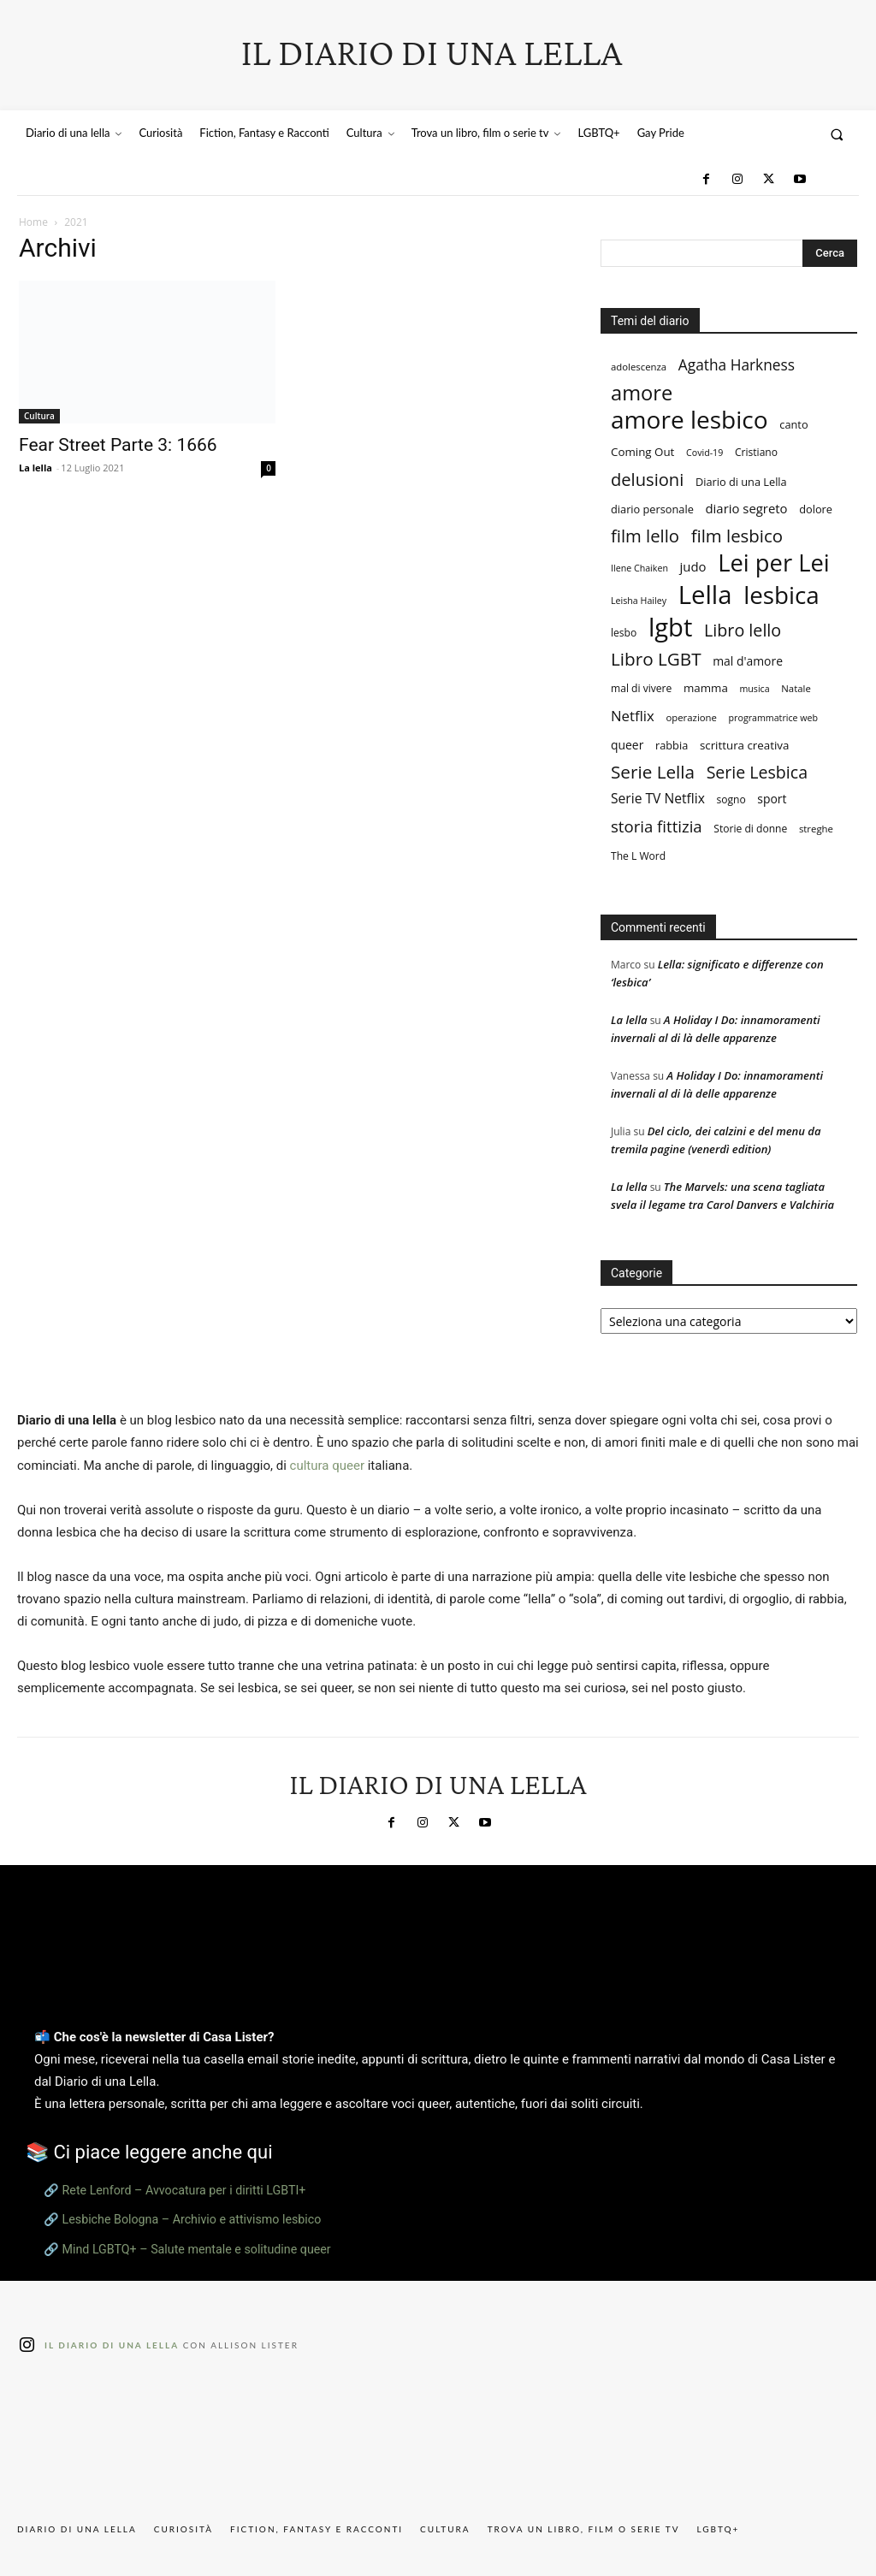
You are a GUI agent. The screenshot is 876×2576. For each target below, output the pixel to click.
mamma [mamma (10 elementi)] (706, 688)
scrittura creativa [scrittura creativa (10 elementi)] (745, 745)
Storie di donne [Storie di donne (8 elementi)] (750, 828)
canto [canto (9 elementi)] (793, 424)
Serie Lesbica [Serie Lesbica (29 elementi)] (757, 772)
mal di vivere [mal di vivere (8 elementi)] (641, 688)
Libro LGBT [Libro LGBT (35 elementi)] (656, 659)
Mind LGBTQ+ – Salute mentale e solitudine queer (196, 2249)
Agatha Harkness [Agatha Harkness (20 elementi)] (736, 365)
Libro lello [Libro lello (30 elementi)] (742, 630)
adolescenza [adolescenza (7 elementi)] (638, 366)
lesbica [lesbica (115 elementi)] (781, 595)
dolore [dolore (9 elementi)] (815, 509)
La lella (35, 467)
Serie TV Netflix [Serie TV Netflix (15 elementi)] (658, 799)
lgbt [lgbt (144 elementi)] (670, 628)
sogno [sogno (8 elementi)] (730, 799)
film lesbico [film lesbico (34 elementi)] (737, 536)
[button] (837, 134)
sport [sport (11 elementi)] (771, 799)
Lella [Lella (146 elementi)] (705, 595)
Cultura (39, 416)
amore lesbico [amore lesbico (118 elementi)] (689, 420)
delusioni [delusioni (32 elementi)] (647, 480)
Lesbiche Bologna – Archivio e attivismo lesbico (192, 2219)
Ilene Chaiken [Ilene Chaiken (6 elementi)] (639, 568)
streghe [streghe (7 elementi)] (816, 828)
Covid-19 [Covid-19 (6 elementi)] (704, 453)
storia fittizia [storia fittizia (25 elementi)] (656, 826)
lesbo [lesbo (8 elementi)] (623, 632)
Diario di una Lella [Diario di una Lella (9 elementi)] (741, 481)
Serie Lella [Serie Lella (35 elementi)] (653, 772)
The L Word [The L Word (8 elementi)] (638, 856)
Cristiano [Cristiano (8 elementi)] (756, 452)
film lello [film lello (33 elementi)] (645, 536)
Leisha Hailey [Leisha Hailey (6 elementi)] (638, 601)
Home (33, 222)
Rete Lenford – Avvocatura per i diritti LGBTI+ (184, 2190)
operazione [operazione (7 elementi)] (691, 717)
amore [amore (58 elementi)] (641, 393)
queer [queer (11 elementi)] (627, 745)
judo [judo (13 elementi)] (693, 566)
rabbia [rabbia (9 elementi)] (671, 745)
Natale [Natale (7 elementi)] (795, 688)
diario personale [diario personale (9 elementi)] (652, 509)
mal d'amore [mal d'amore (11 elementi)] (748, 661)
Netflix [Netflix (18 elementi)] (632, 716)
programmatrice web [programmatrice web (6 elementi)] (773, 718)
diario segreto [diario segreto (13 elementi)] (746, 508)
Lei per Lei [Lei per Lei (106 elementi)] (774, 562)
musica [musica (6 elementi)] (754, 689)
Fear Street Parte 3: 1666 (118, 445)
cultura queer (327, 1465)
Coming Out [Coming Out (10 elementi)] (642, 451)
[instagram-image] (85, 2440)
